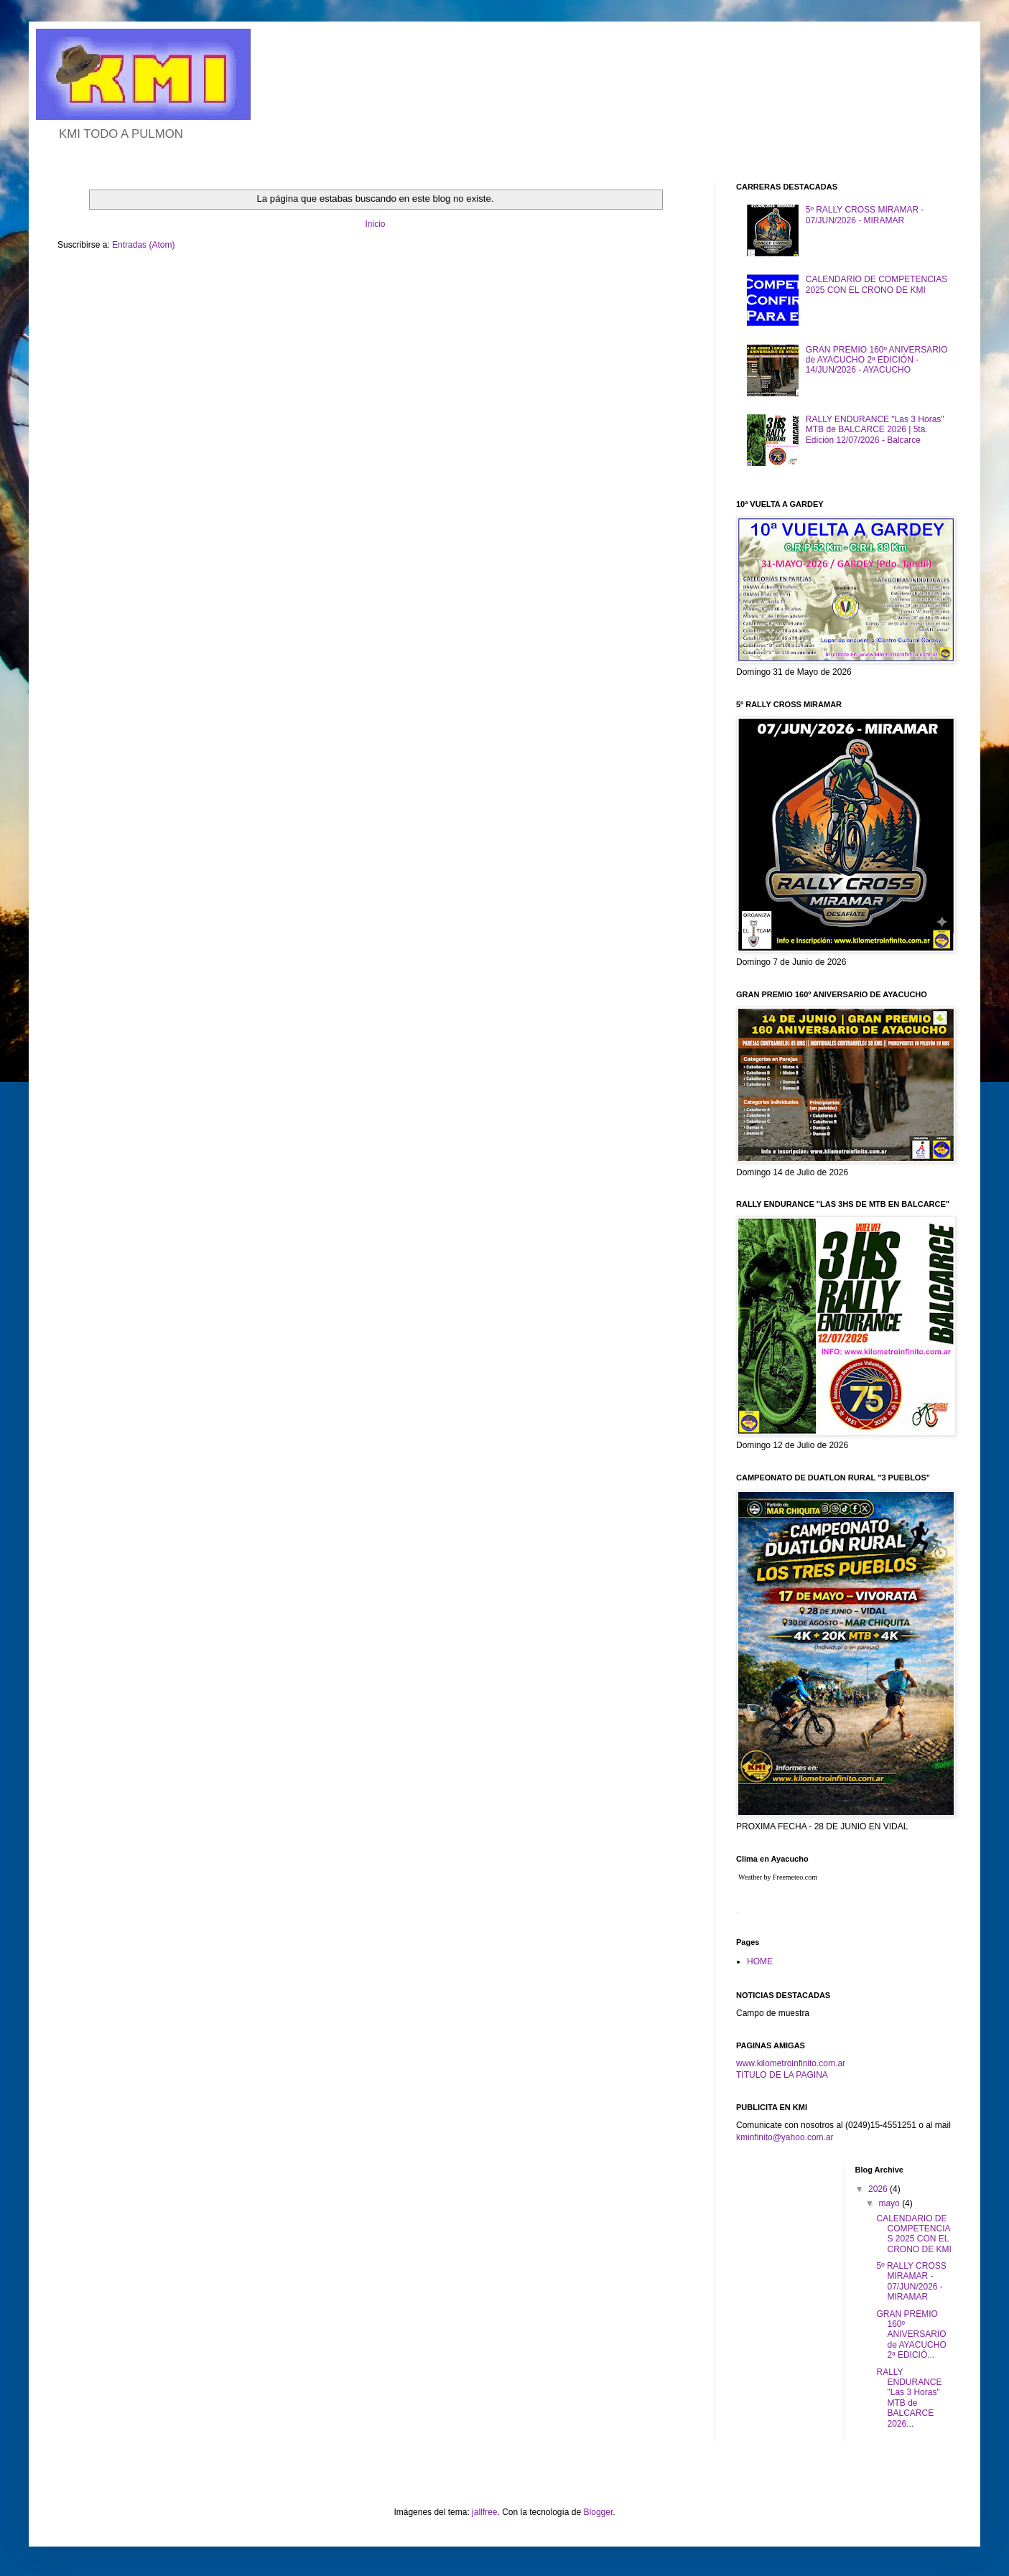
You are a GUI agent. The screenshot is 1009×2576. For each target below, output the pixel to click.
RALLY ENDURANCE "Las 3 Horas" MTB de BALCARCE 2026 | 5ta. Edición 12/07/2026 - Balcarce (875, 429)
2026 (879, 2189)
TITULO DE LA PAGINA (782, 2075)
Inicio (375, 224)
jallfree (484, 2512)
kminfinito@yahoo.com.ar (785, 2137)
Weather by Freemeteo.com (777, 1877)
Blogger (598, 2512)
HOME (760, 1961)
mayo (890, 2203)
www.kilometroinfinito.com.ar (790, 2063)
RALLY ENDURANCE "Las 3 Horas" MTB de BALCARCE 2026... (908, 2398)
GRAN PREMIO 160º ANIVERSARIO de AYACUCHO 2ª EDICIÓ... (911, 2335)
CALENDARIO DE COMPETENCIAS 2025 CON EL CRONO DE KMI (876, 284)
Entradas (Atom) (143, 245)
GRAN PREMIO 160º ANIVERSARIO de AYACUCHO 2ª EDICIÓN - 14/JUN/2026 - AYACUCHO (877, 360)
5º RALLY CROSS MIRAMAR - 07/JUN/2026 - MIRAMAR (865, 215)
